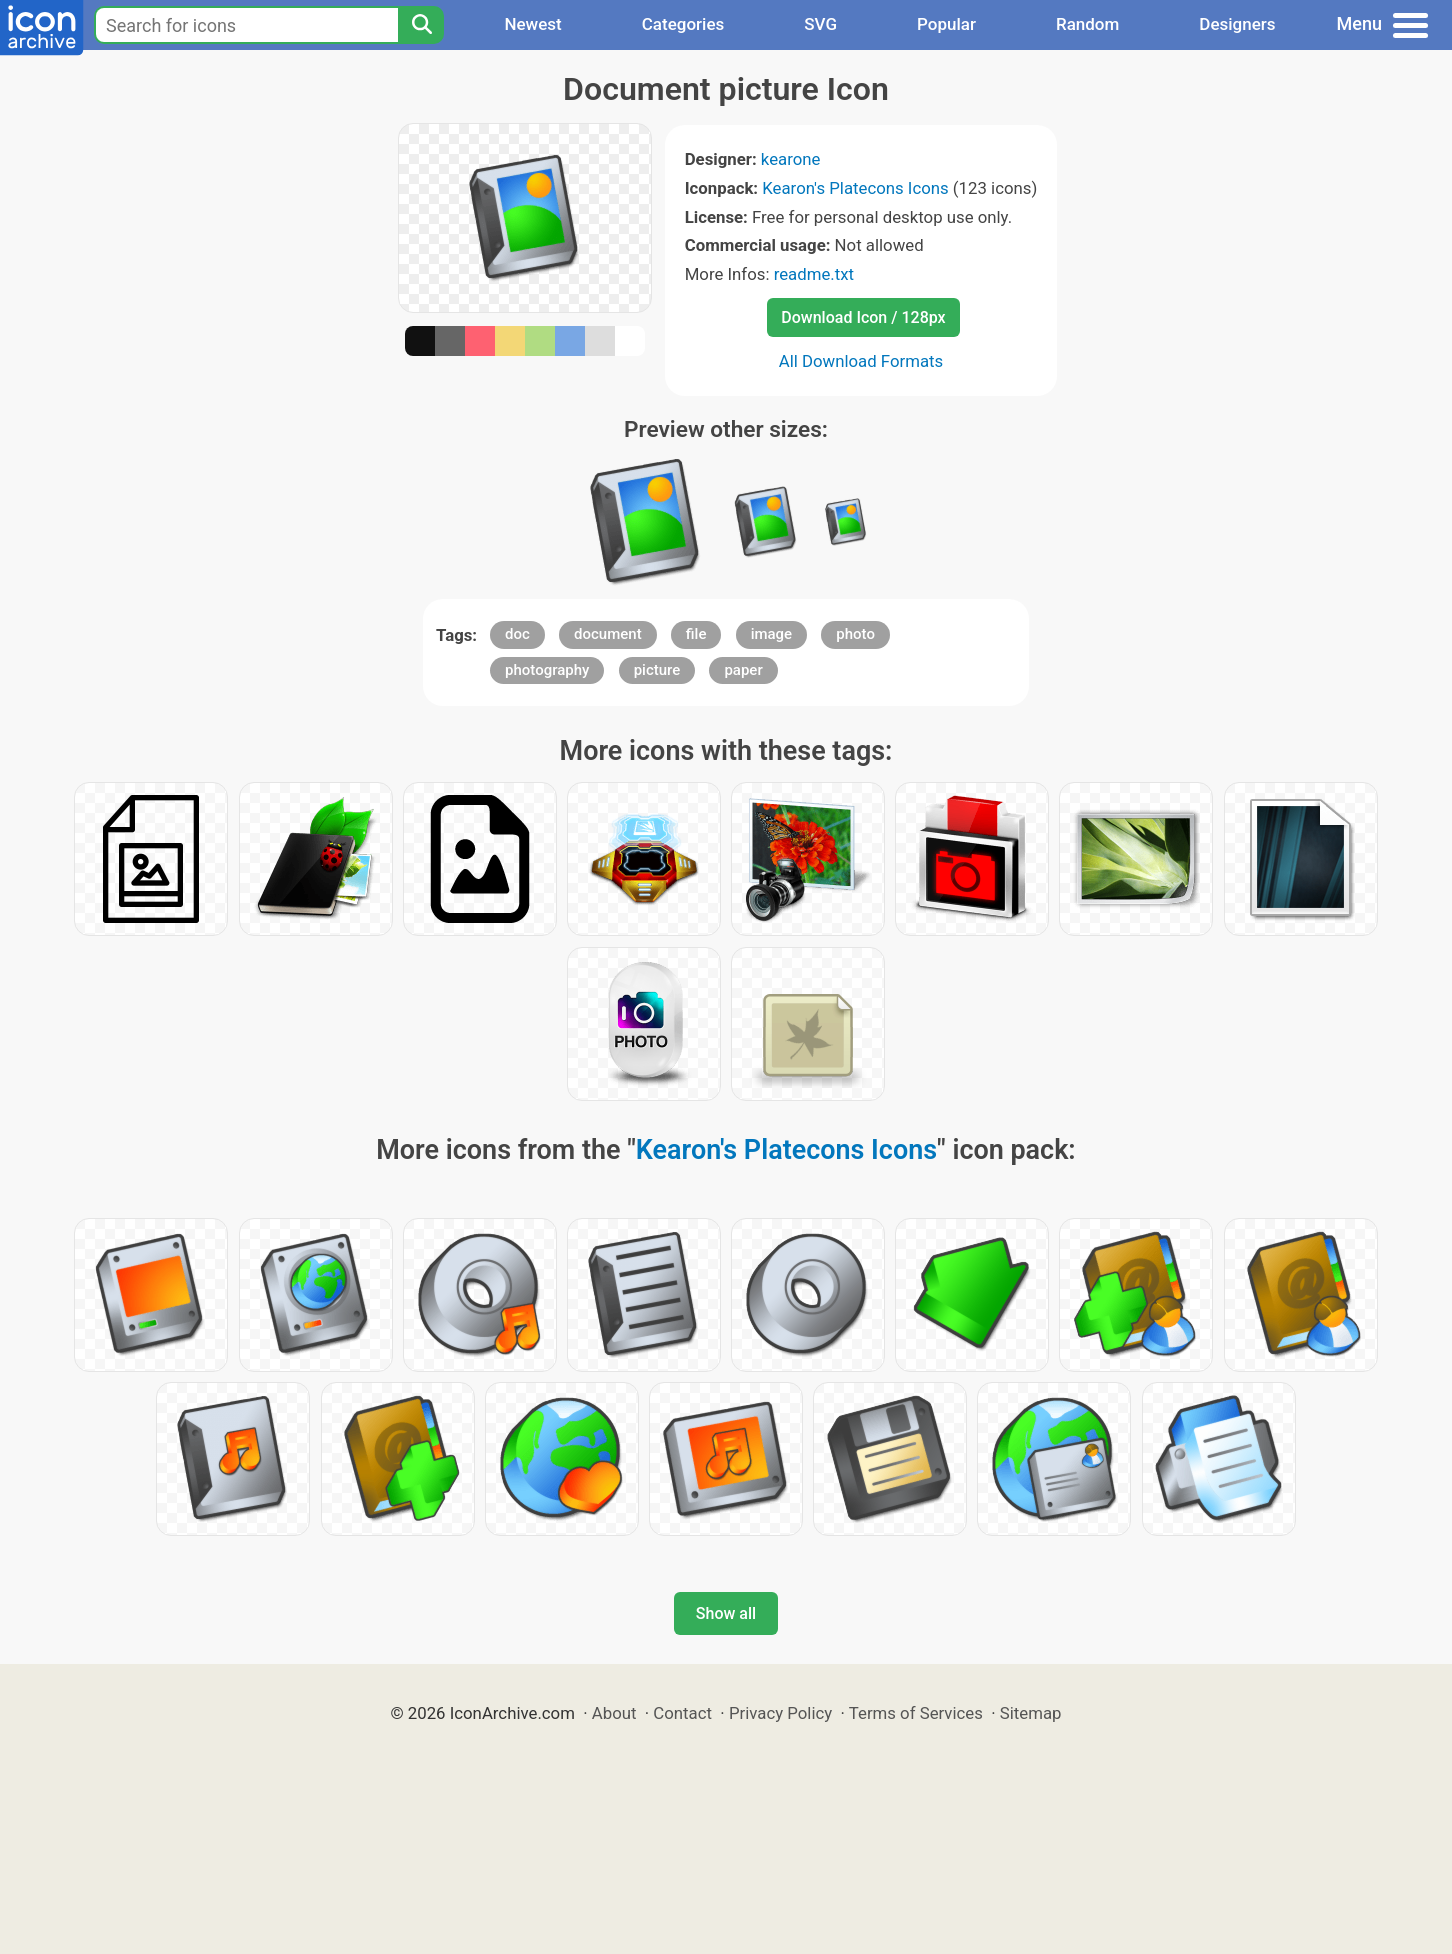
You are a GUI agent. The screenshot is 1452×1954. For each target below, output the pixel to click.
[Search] (421, 25)
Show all (726, 1613)
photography (547, 670)
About (614, 1713)
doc (517, 634)
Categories (683, 24)
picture (657, 670)
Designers (1237, 24)
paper (743, 670)
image (772, 634)
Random (1087, 24)
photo (855, 634)
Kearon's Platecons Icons (855, 188)
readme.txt (814, 274)
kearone (791, 159)
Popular (946, 24)
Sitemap (1031, 1713)
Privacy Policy (780, 1713)
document (608, 634)
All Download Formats (861, 361)
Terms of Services (916, 1713)
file (696, 634)
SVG (820, 24)
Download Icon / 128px (863, 317)
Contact (682, 1713)
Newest (532, 24)
